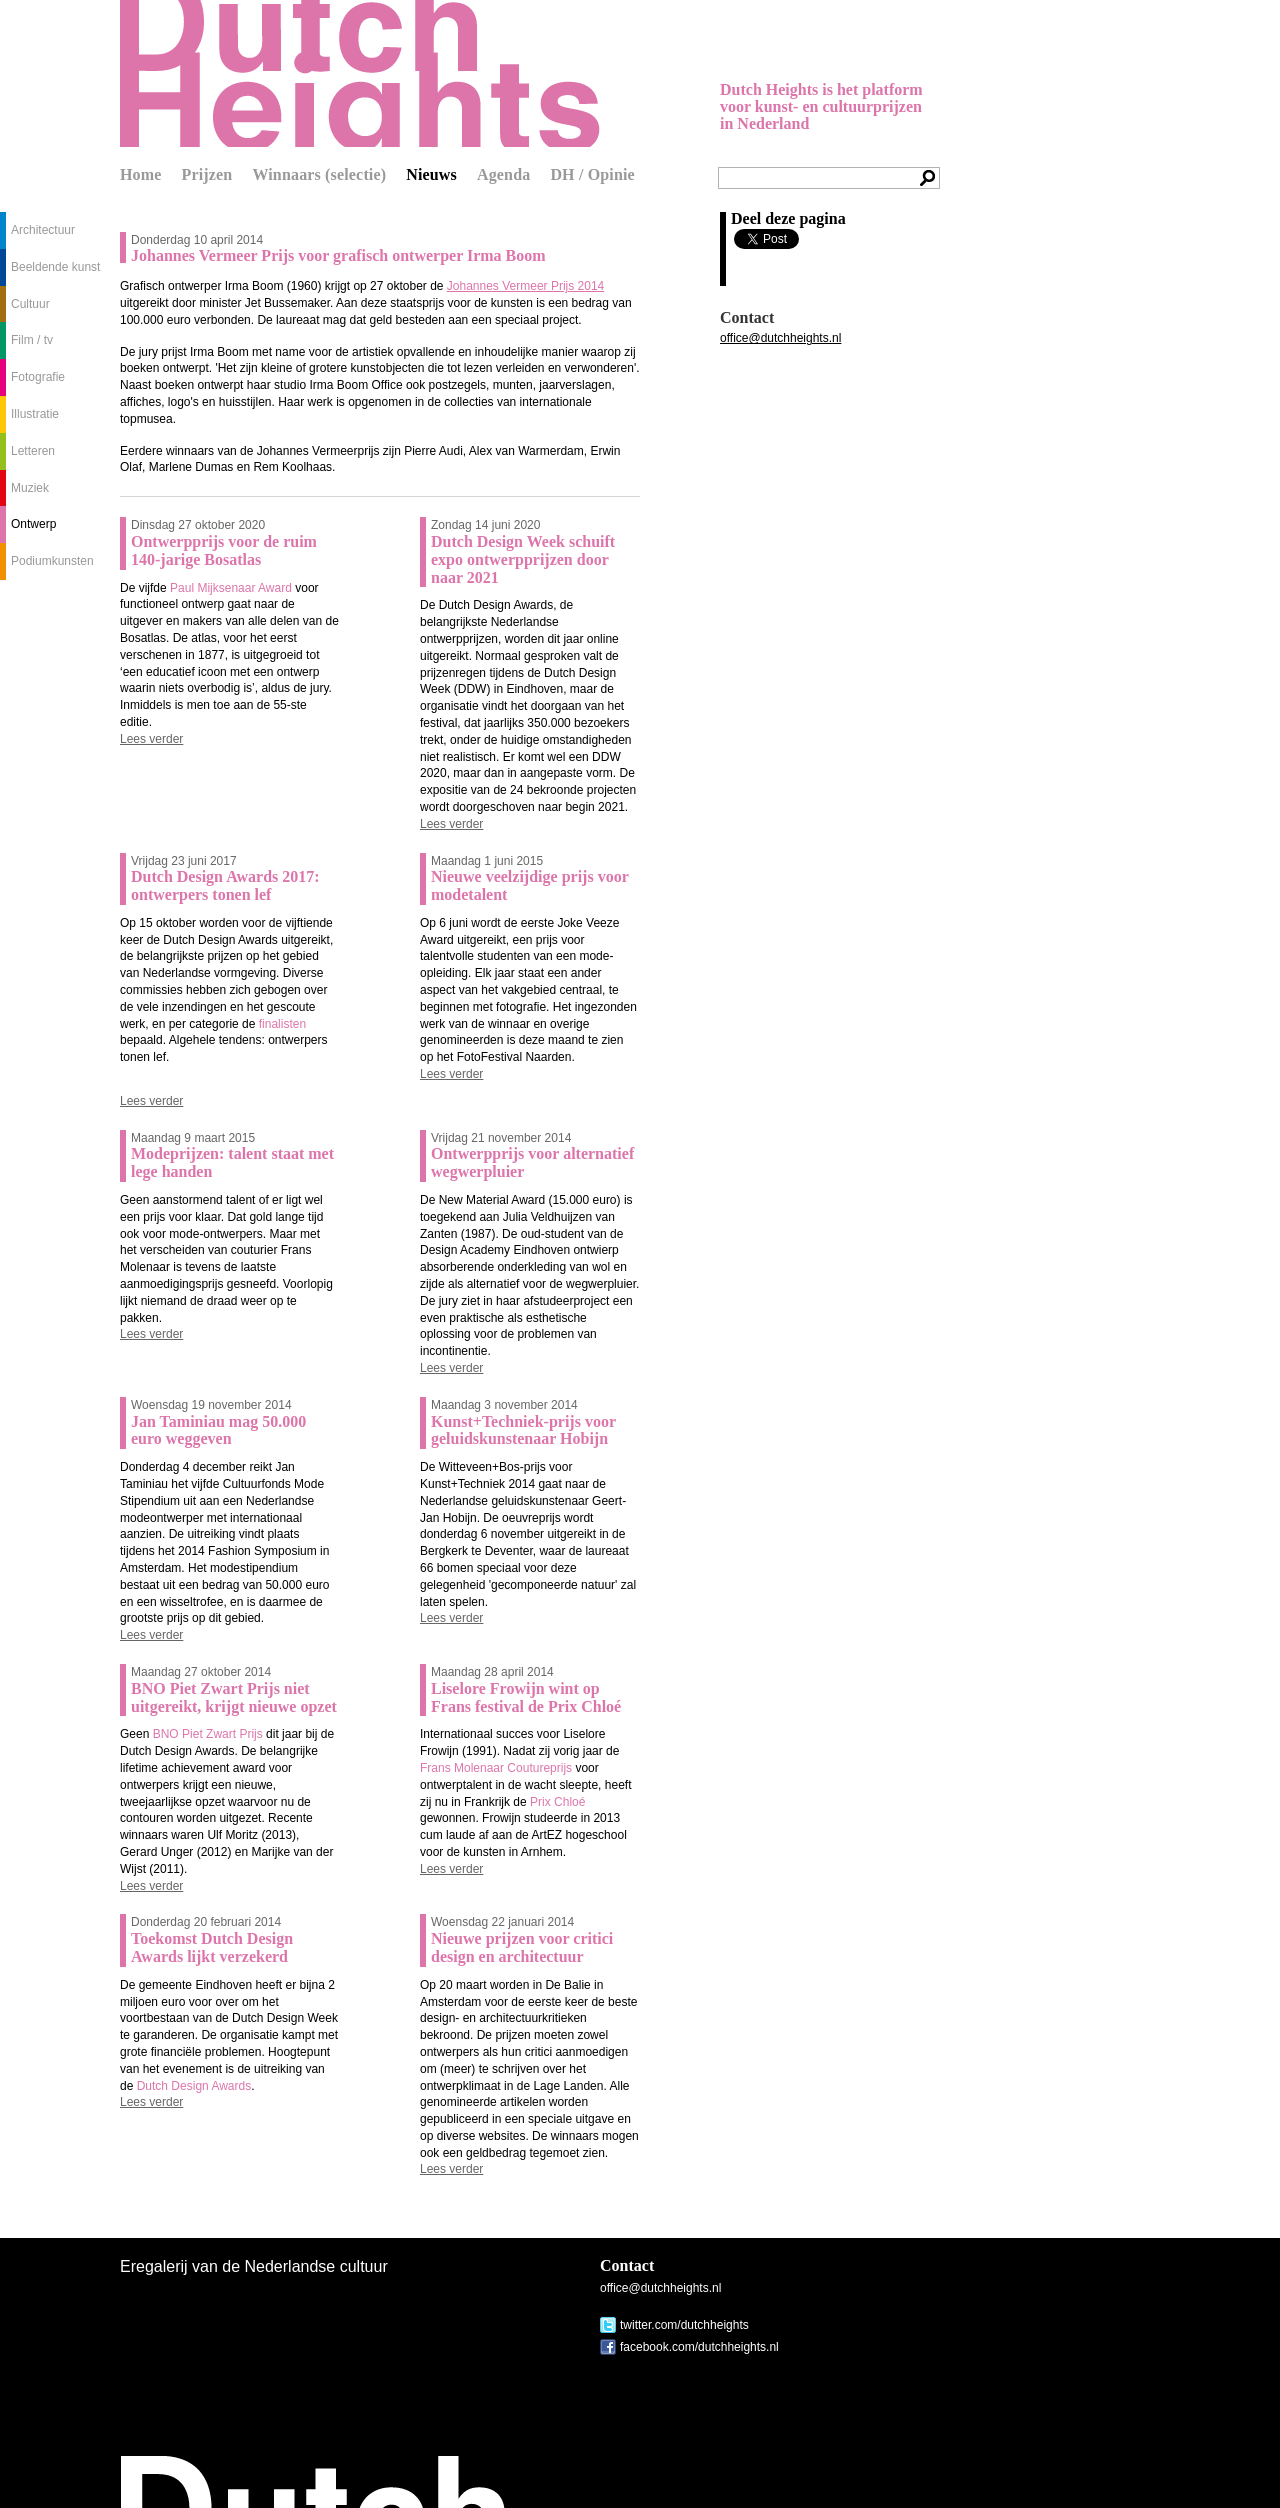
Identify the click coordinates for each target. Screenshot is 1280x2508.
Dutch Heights (360, 73)
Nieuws (431, 174)
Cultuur (30, 304)
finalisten (282, 1024)
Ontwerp (33, 524)
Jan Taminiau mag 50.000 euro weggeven (218, 1430)
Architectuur (43, 230)
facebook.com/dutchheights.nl (699, 2347)
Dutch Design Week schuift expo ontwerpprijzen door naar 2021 (523, 559)
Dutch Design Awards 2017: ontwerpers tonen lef (225, 885)
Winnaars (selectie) (319, 174)
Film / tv (32, 340)
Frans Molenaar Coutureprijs (496, 1768)
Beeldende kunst (55, 267)
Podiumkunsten (52, 561)
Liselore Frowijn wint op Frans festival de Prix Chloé (526, 1697)
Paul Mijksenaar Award (231, 588)
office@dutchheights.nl (780, 338)
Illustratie (35, 414)
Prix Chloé (557, 1802)
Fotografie (38, 377)
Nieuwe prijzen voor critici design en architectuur (522, 1947)
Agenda (503, 174)
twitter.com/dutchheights (684, 2325)
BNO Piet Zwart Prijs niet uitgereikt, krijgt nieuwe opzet (234, 1697)
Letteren (33, 451)
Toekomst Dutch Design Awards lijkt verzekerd (212, 1947)
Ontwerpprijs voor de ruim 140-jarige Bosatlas (224, 550)
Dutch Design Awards (194, 2086)
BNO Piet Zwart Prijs (208, 1734)
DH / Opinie (592, 174)
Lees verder (151, 739)
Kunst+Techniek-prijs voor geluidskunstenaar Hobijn (523, 1430)
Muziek (30, 488)
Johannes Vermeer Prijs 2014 (525, 286)
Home (141, 174)
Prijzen (207, 174)
